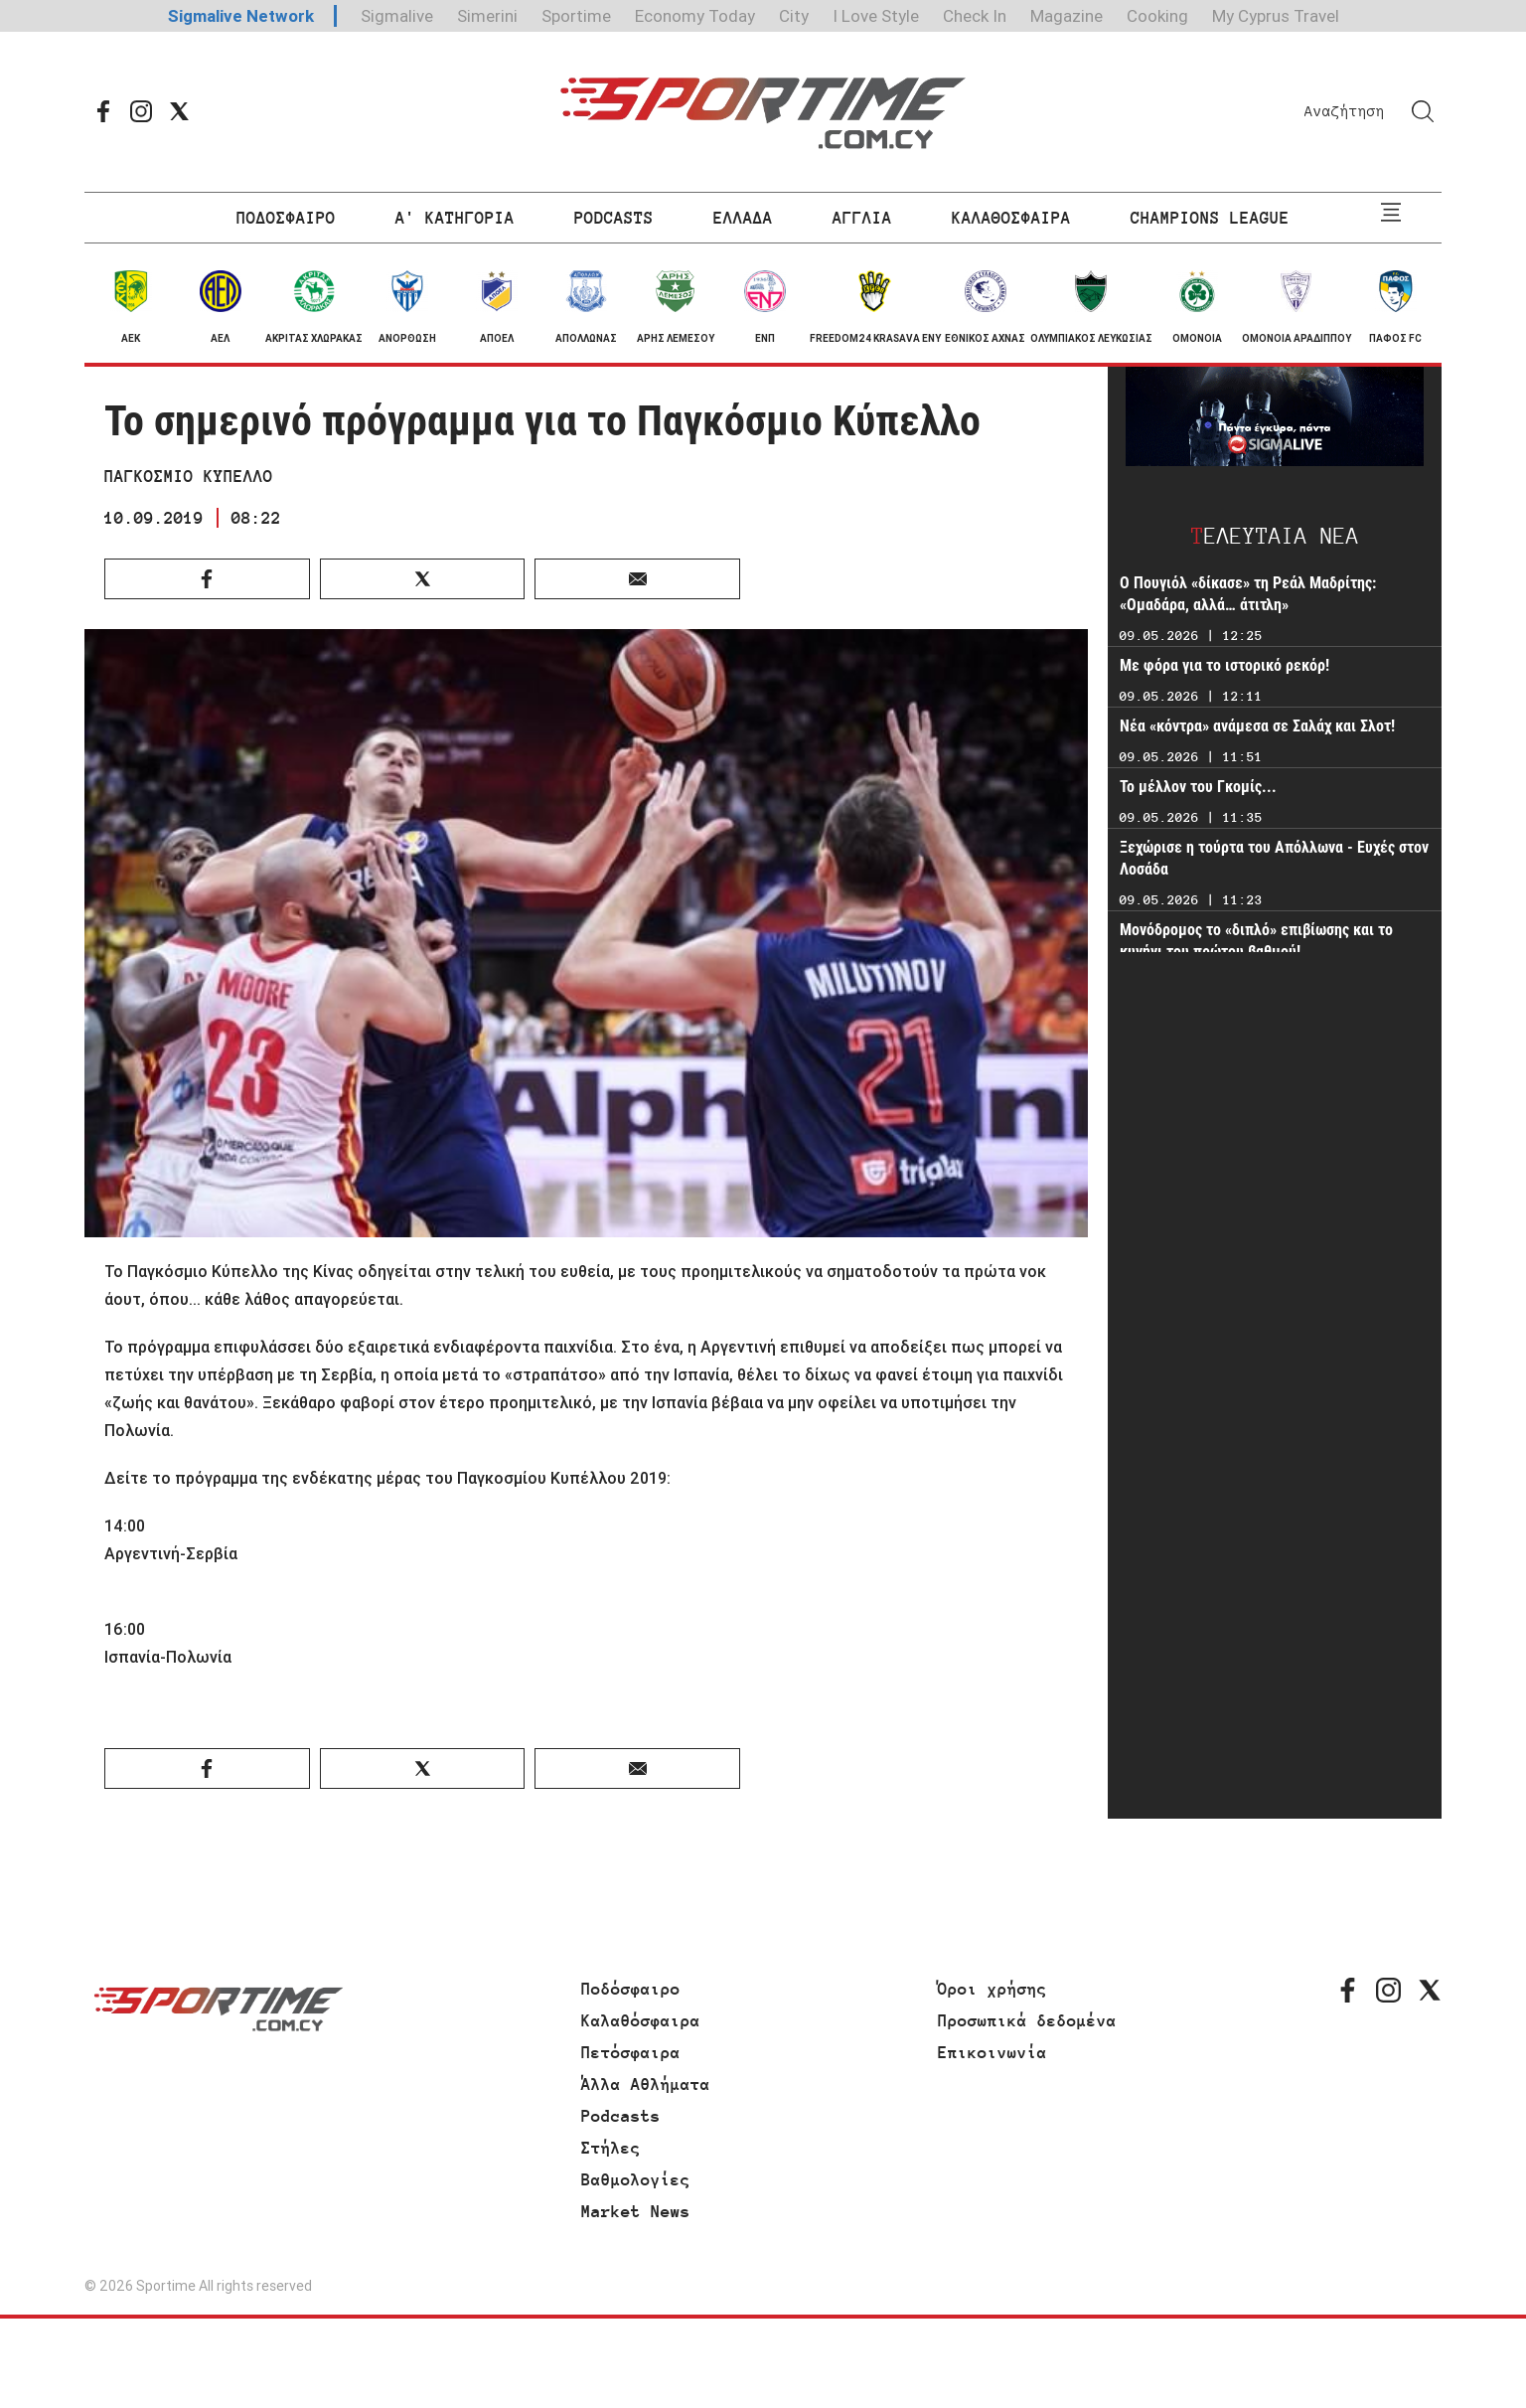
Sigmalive (397, 16)
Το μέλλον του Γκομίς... (1198, 786)
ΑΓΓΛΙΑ (862, 218)
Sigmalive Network (241, 16)
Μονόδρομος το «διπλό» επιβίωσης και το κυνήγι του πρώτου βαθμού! (1256, 940)
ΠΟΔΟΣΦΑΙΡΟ (286, 218)
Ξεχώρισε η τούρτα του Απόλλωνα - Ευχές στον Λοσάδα (1274, 858)
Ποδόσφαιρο (631, 1989)
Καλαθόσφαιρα (640, 2020)
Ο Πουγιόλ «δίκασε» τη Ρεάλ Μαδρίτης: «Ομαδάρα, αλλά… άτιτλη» (1248, 593)
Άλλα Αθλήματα (645, 2084)
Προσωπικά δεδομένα (1027, 2020)
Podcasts (621, 2116)
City (794, 16)
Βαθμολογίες (635, 2179)
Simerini (487, 16)
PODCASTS (614, 218)
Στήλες (611, 2148)
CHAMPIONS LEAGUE (1210, 218)
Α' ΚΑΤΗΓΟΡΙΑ (455, 218)
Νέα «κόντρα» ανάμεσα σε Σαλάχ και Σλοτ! (1257, 726)
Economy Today (695, 16)
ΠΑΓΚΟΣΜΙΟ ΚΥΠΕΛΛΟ (188, 476)
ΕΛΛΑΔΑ (743, 218)
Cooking (1157, 16)
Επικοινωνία (992, 2052)
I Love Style (876, 16)
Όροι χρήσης (992, 1989)
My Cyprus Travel (1275, 16)
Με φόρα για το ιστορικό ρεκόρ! (1224, 665)
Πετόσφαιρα (631, 2052)
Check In (974, 16)
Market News (635, 2211)
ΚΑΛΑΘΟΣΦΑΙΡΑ (1011, 218)
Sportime (576, 16)
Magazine (1066, 16)
